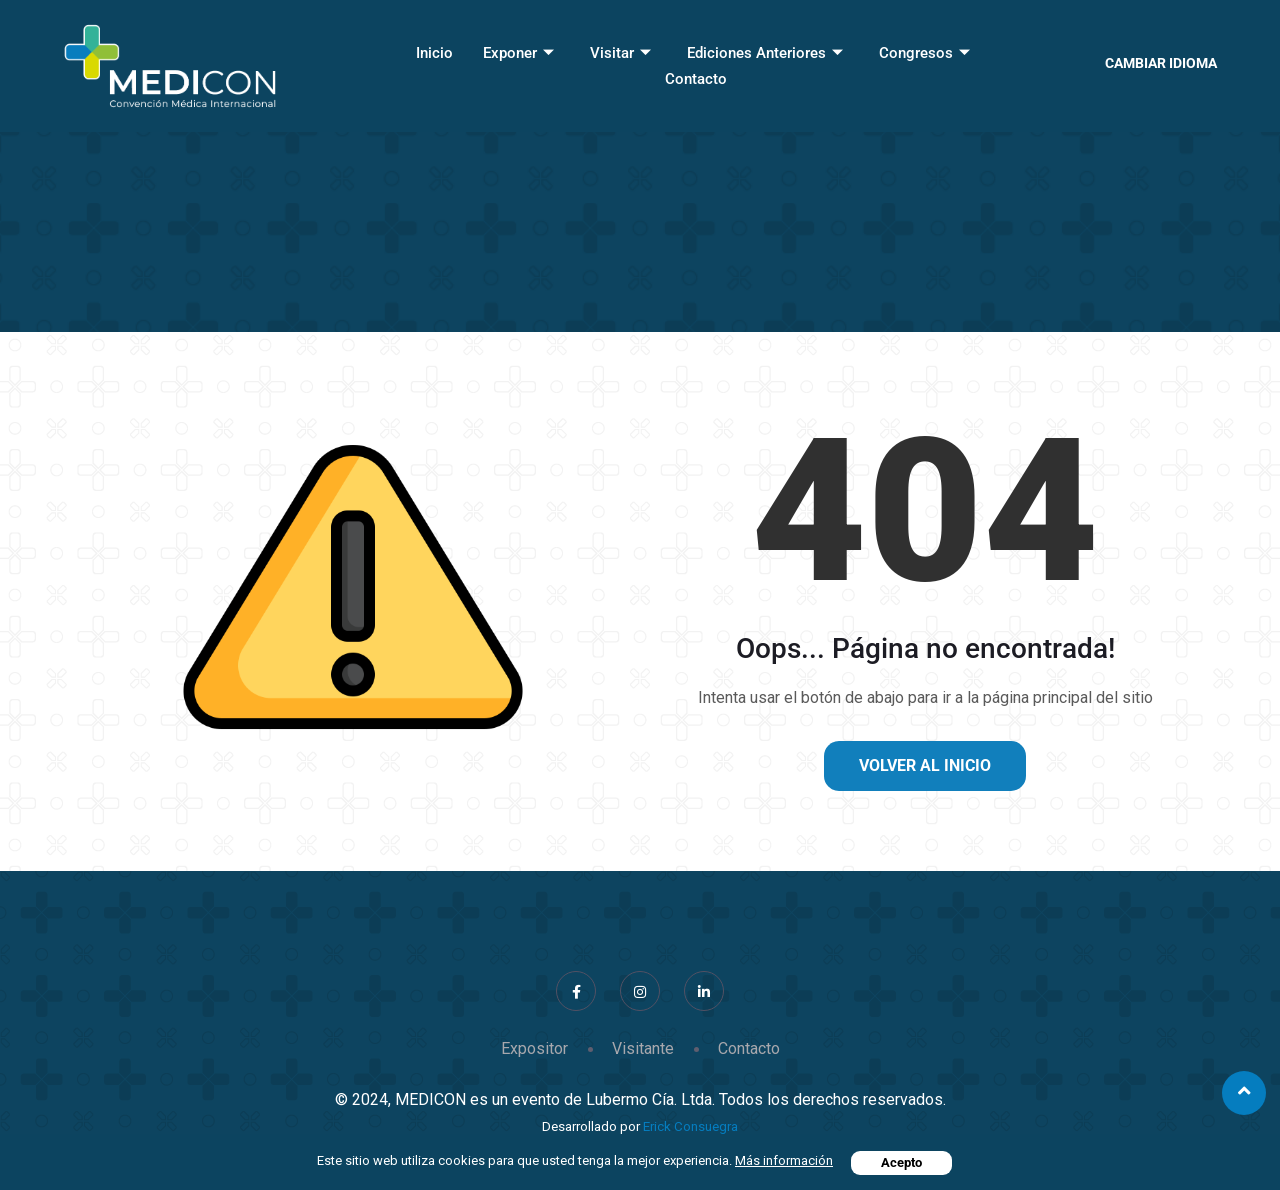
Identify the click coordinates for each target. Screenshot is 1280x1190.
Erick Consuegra (690, 1126)
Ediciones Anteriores (765, 53)
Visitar (620, 53)
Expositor (534, 1048)
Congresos (924, 53)
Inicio (434, 53)
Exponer (518, 53)
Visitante (643, 1048)
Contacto (696, 79)
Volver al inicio (925, 765)
